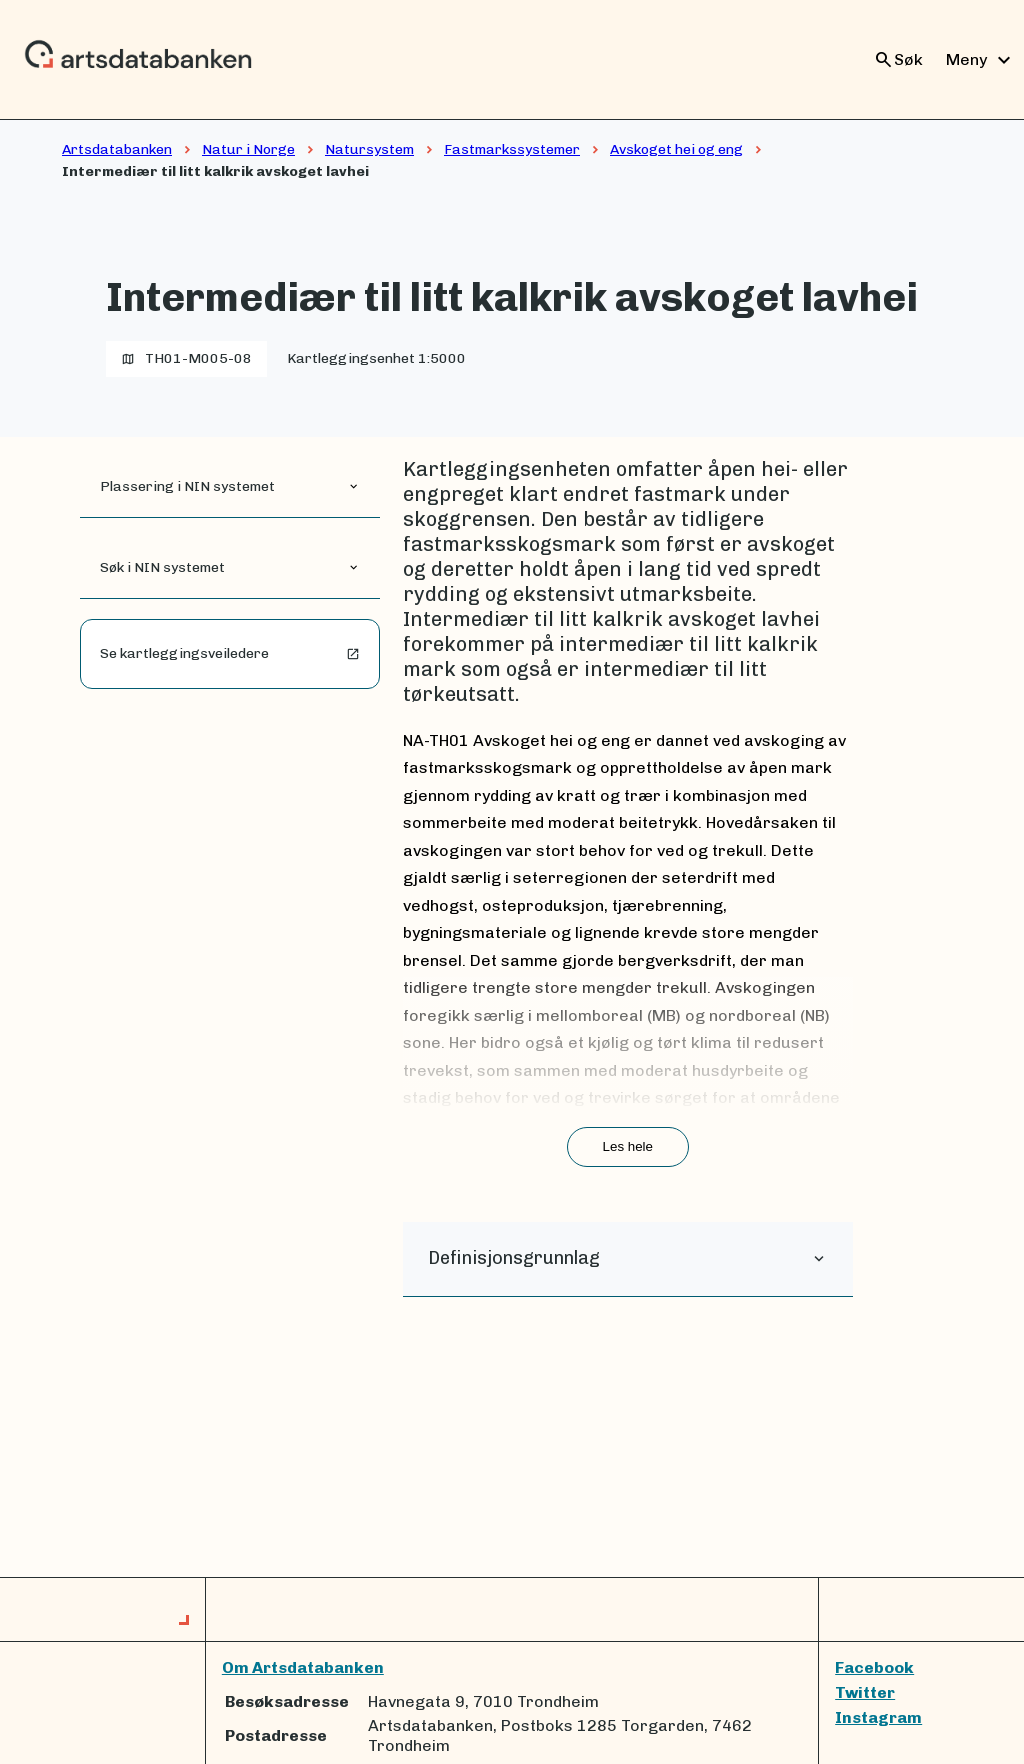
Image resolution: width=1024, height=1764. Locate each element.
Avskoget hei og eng (676, 149)
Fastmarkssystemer (512, 149)
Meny (981, 60)
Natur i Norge (248, 149)
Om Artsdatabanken (303, 1667)
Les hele (628, 1146)
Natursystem (369, 149)
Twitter (865, 1692)
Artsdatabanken (117, 149)
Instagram (878, 1717)
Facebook (874, 1667)
